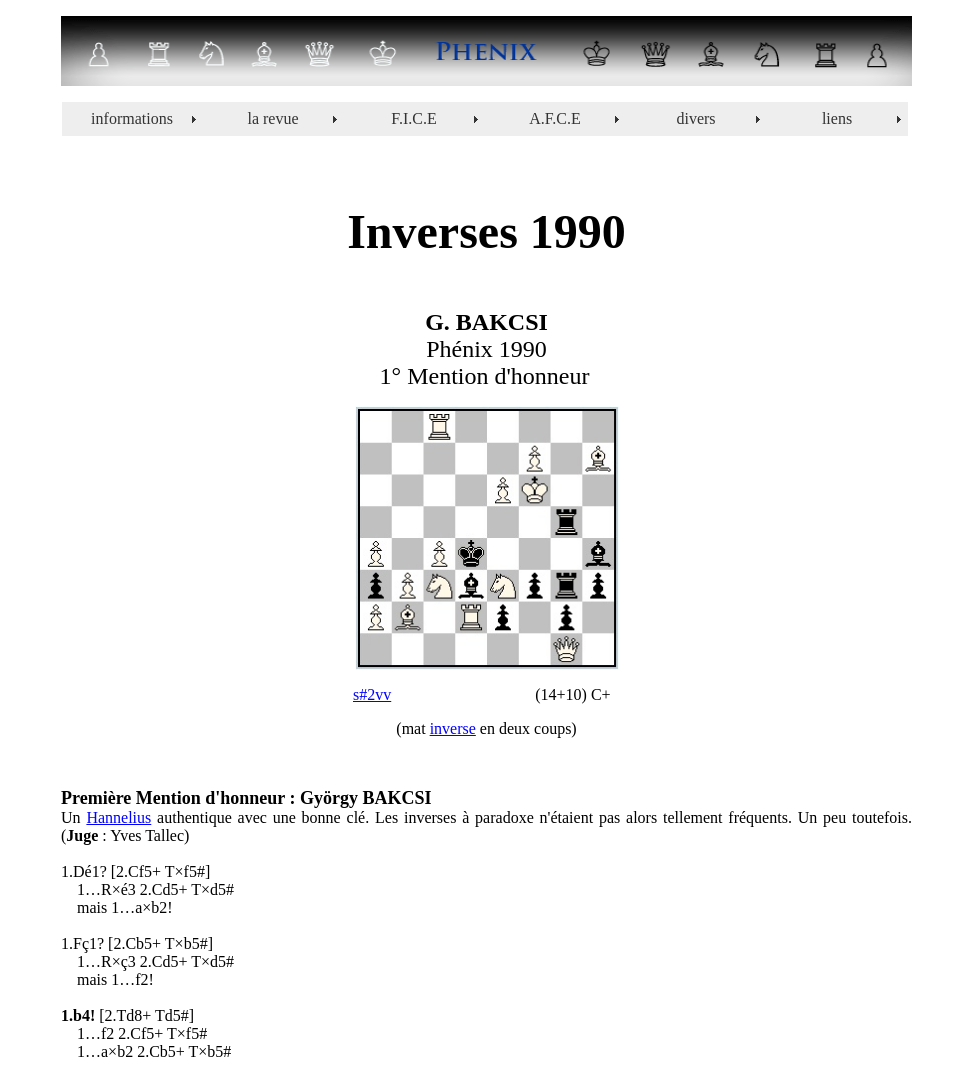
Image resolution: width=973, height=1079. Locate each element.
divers (695, 118)
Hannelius (118, 817)
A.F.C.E (555, 118)
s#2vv (372, 694)
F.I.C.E (413, 118)
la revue (272, 118)
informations (132, 118)
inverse (453, 728)
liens (837, 118)
